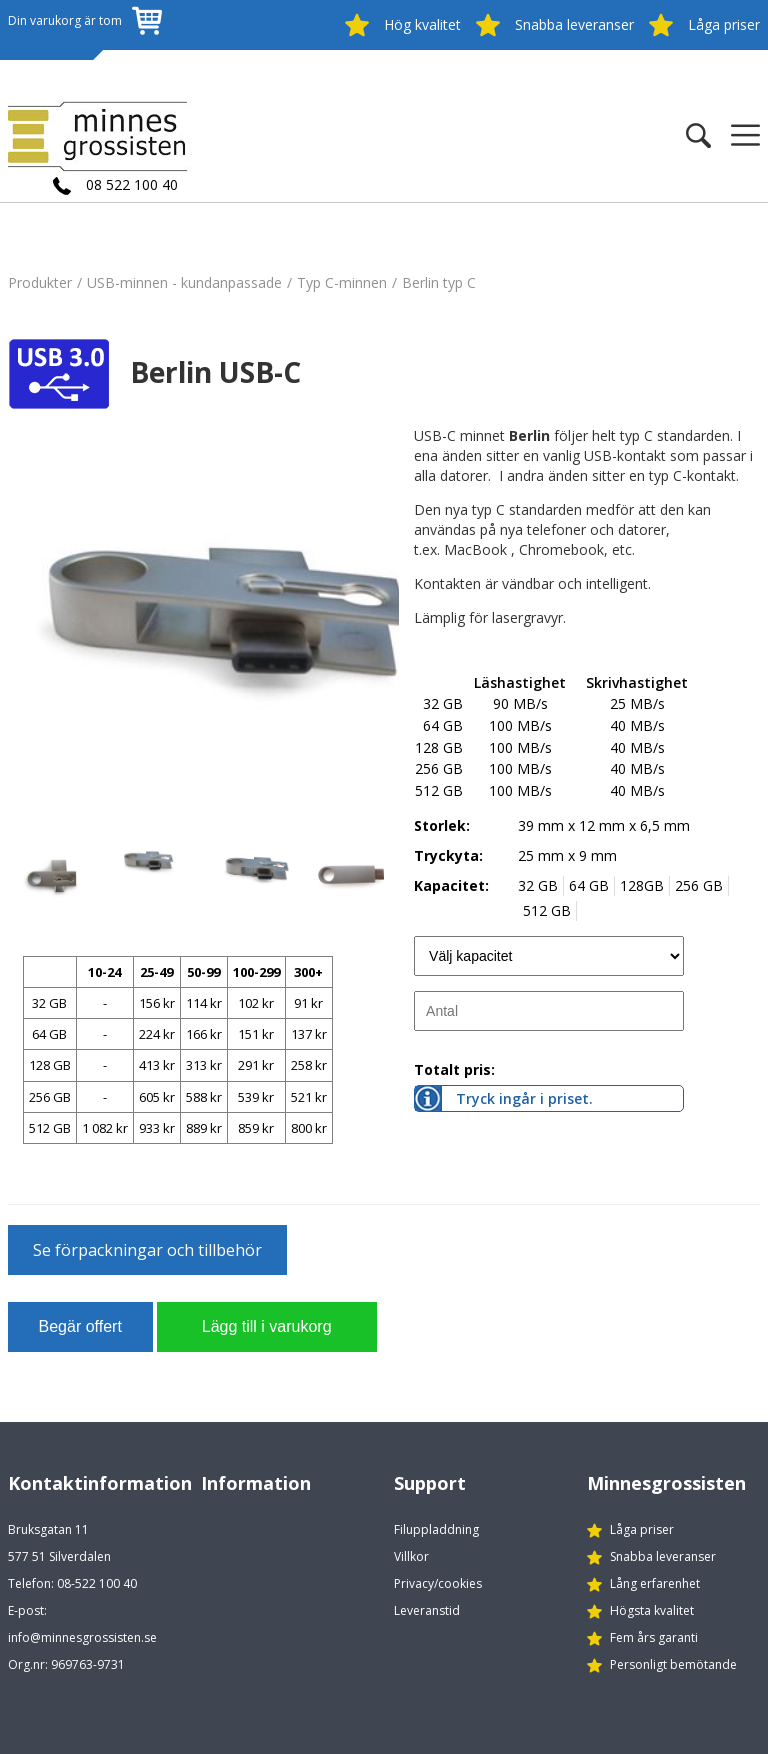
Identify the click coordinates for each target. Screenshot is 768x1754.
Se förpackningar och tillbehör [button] (147, 1250)
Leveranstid (427, 1610)
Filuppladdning (436, 1529)
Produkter (40, 282)
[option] (204, 626)
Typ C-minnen (342, 282)
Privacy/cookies (438, 1583)
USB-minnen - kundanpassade (184, 282)
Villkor (411, 1556)
